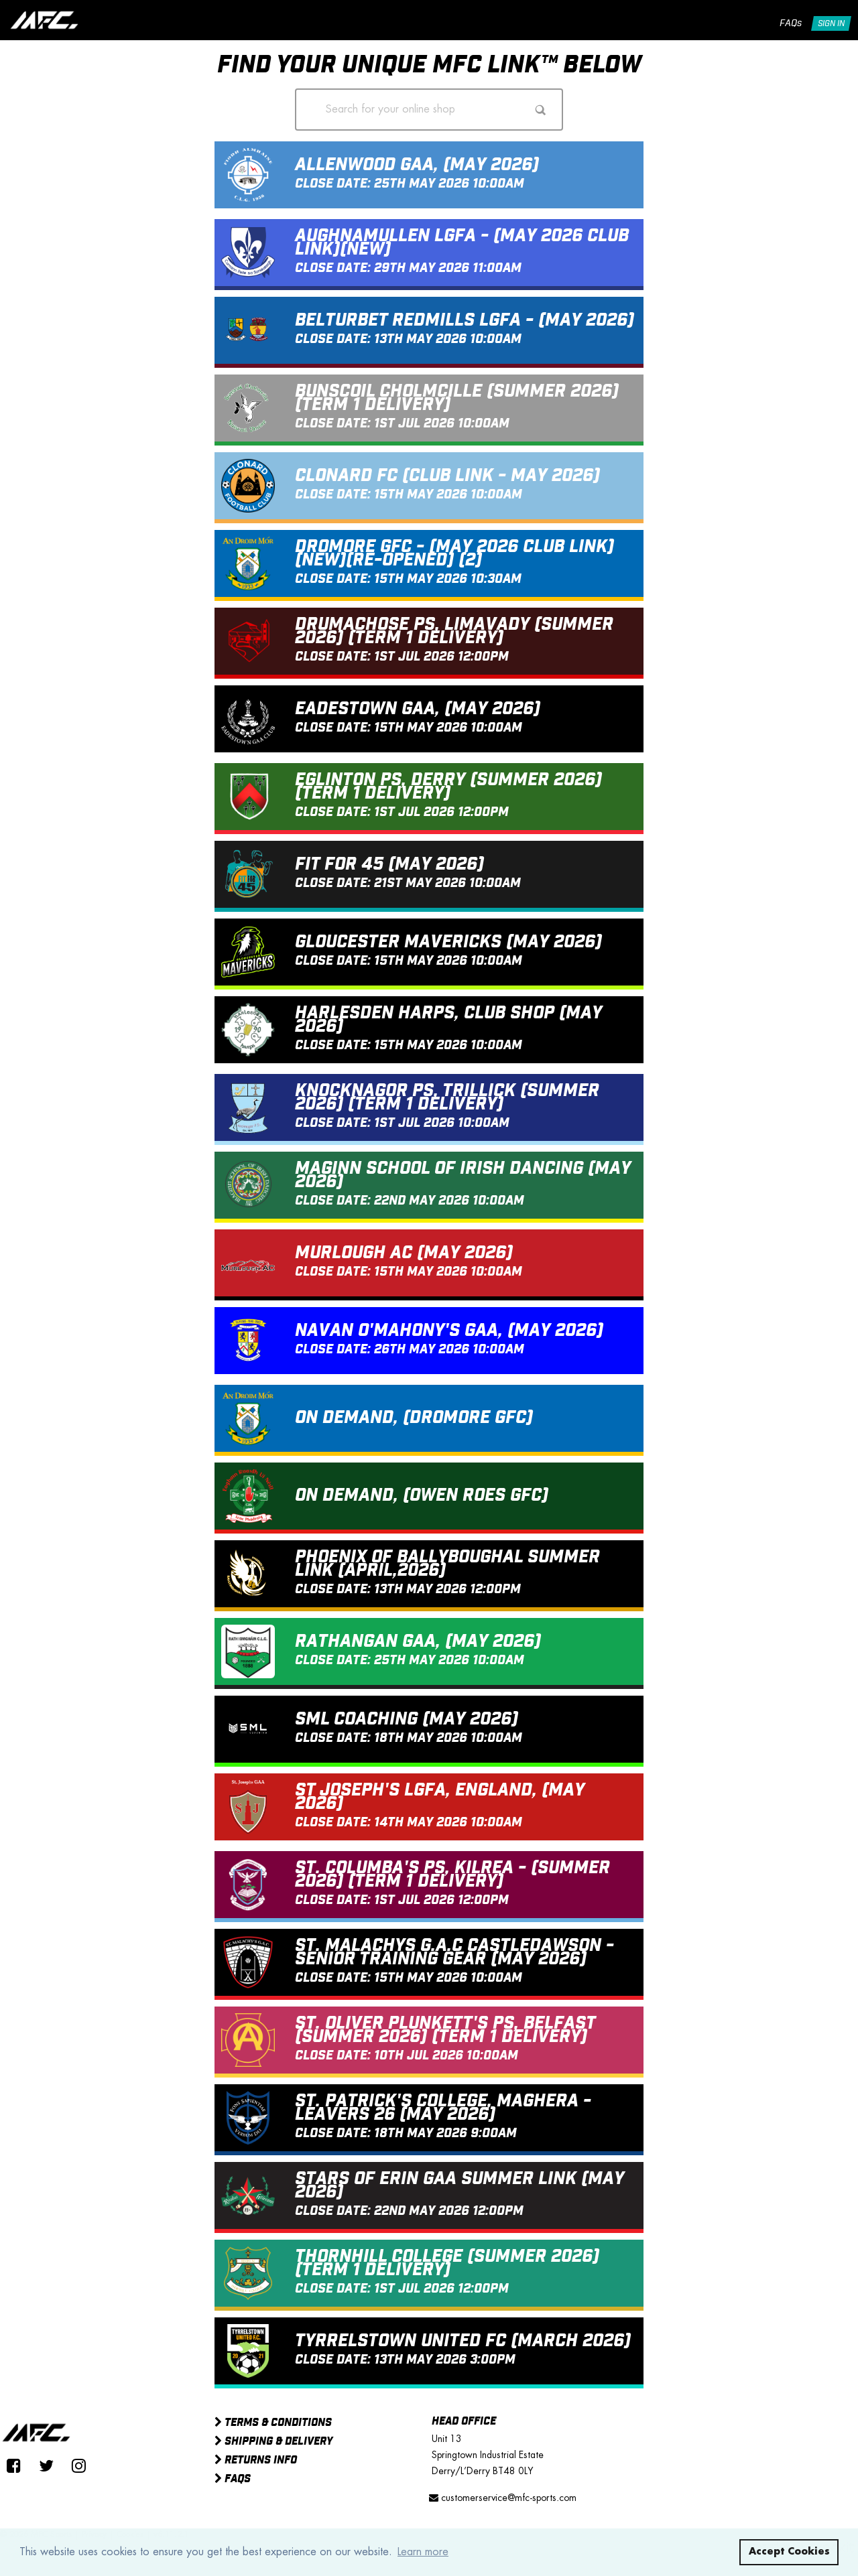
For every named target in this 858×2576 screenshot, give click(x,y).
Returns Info (255, 2460)
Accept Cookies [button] (789, 2552)
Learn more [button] (422, 2552)
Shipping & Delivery (273, 2442)
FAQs (791, 23)
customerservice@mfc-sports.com (502, 2497)
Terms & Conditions (273, 2423)
